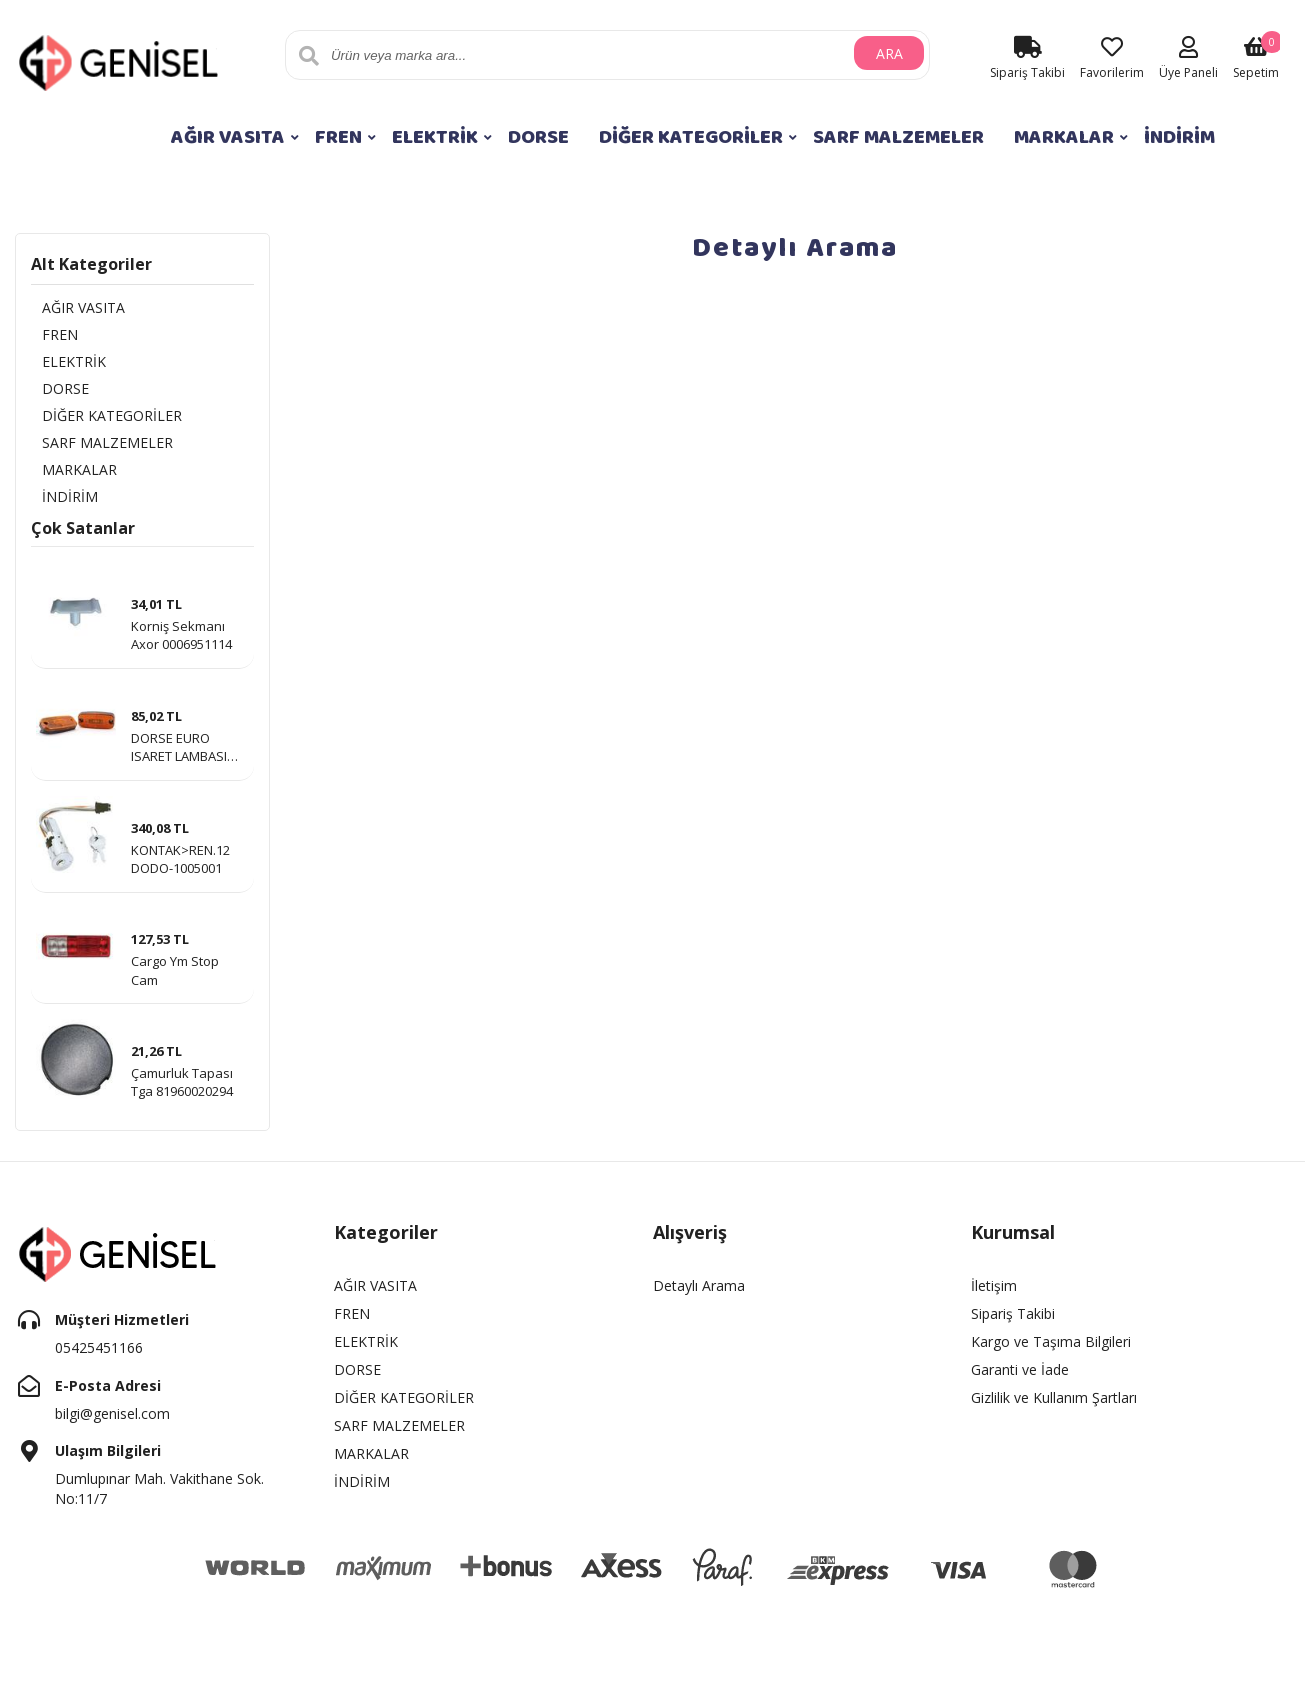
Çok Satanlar (83, 536)
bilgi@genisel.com (112, 1421)
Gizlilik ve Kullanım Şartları (1054, 1406)
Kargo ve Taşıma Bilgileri (1051, 1350)
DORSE (538, 137)
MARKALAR (1064, 137)
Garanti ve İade (1020, 1378)
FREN (338, 137)
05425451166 (99, 1356)
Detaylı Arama (699, 1294)
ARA (889, 55)
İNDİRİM (1179, 137)
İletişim (994, 1294)
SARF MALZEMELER (898, 137)
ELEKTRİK (435, 137)
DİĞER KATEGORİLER (691, 137)
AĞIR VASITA (228, 137)
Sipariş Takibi (1013, 1322)
